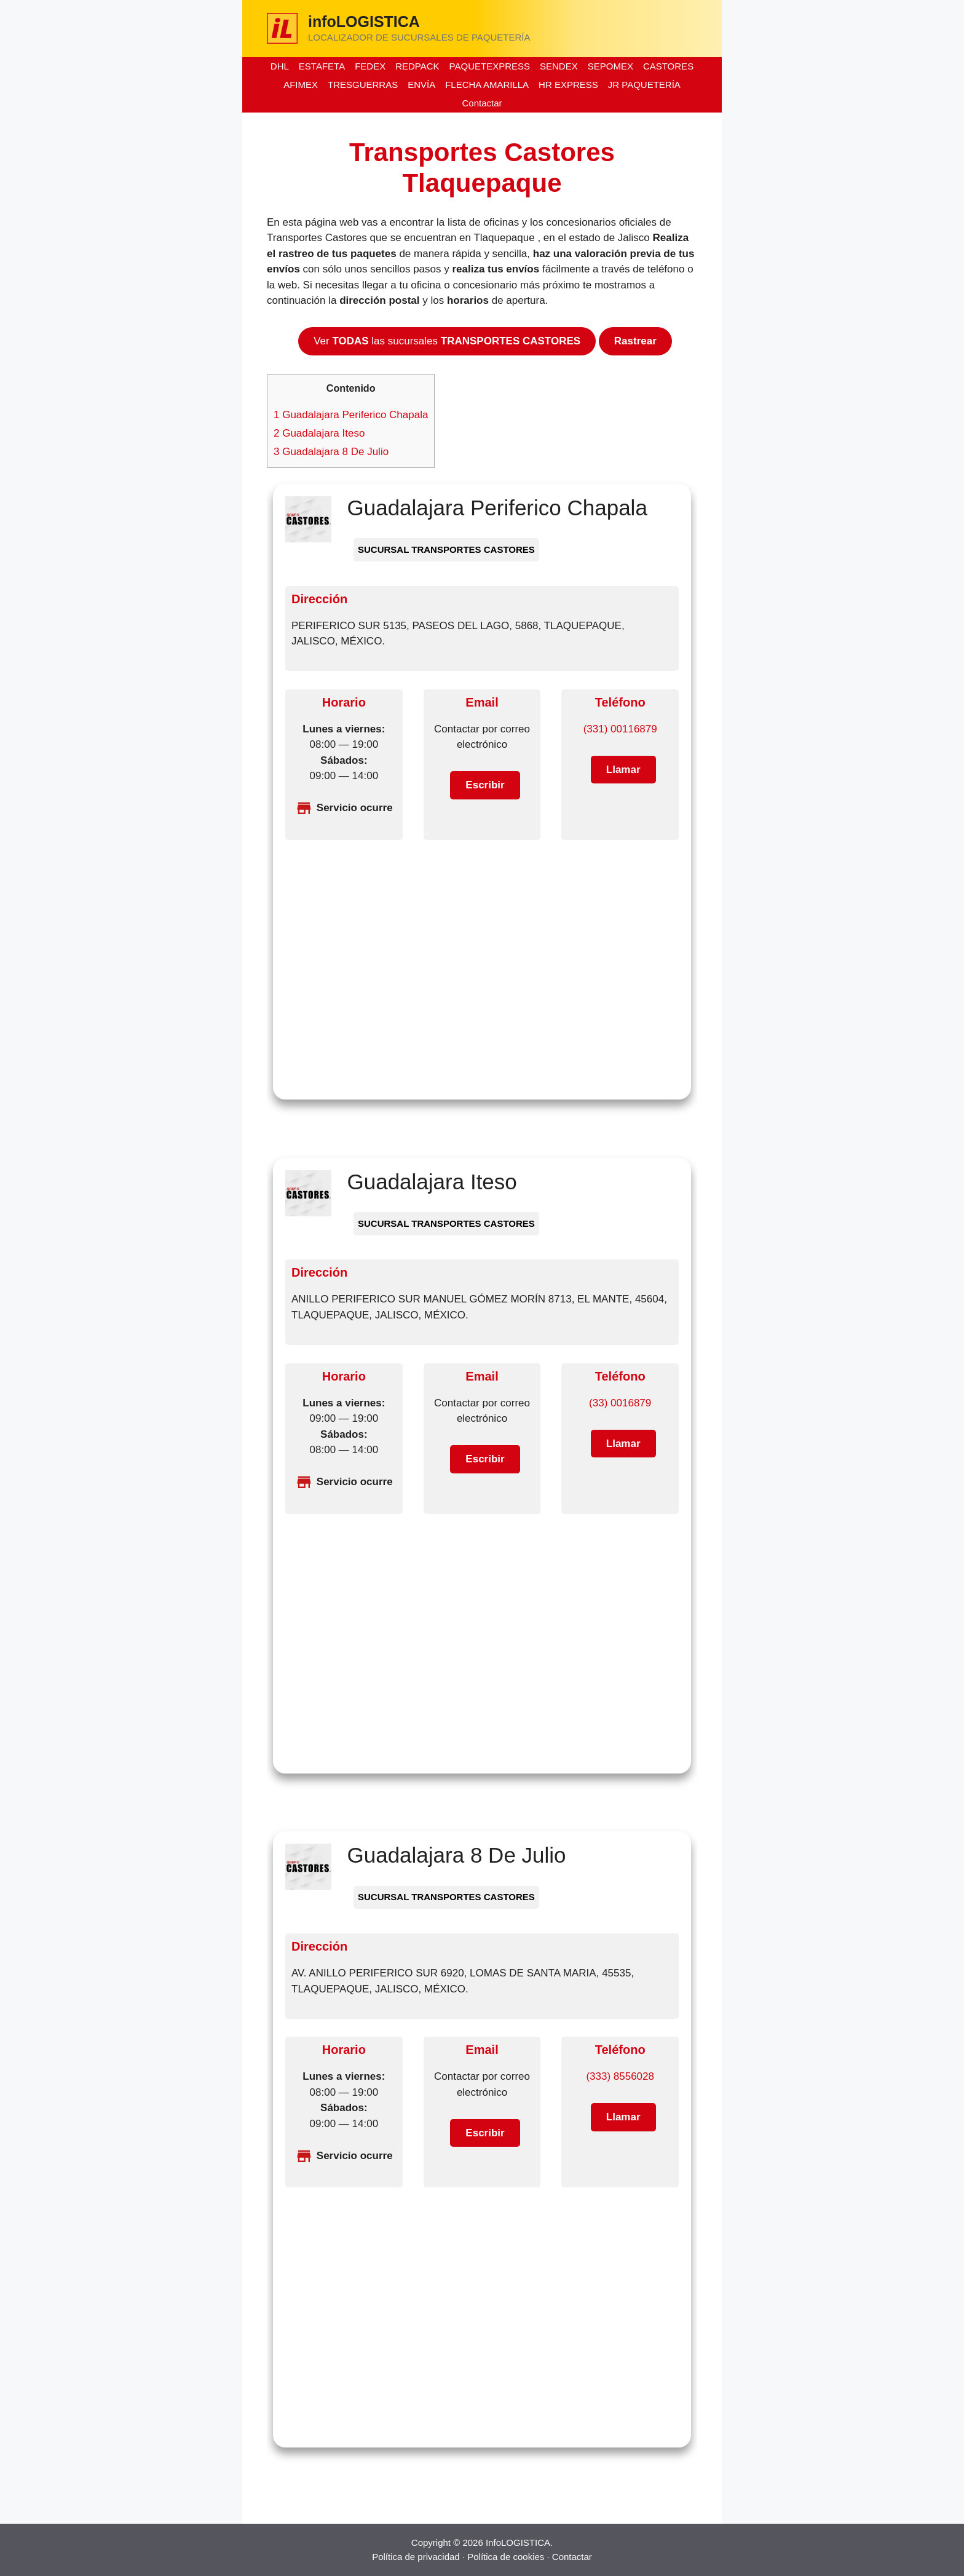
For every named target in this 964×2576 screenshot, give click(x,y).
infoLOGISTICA (364, 21)
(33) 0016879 (620, 1403)
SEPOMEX (610, 66)
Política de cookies (505, 2556)
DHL (280, 66)
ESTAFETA (322, 66)
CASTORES (668, 66)
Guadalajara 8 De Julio (331, 452)
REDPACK (417, 66)
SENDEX (559, 66)
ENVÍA (421, 84)
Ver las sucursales (447, 341)
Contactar (482, 103)
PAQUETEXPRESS (489, 66)
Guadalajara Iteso (319, 433)
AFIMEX (300, 84)
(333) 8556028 (620, 2076)
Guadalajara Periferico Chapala (351, 415)
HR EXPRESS (568, 84)
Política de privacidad (416, 2556)
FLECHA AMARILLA (487, 84)
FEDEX (370, 66)
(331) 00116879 (620, 729)
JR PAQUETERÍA (644, 84)
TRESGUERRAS (363, 84)
